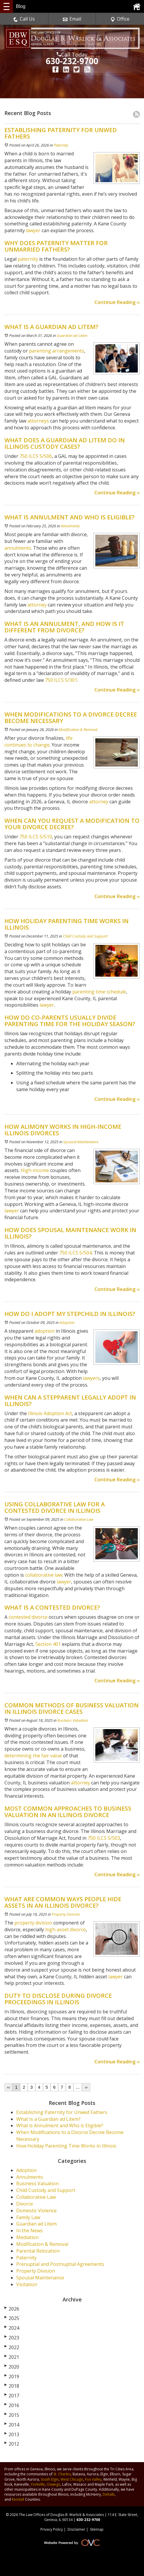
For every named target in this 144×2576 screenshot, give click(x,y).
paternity (27, 259)
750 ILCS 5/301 (60, 680)
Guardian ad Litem (72, 335)
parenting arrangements (56, 351)
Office (120, 19)
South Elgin (50, 2479)
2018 (11, 2386)
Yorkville (38, 2484)
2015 (11, 2415)
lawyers (91, 1378)
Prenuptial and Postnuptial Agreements (60, 2264)
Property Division (66, 1914)
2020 (11, 2367)
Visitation (26, 2284)
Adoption (66, 1322)
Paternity (61, 145)
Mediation (27, 2237)
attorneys (37, 421)
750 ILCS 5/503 (104, 1838)
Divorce (24, 2204)
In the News (29, 2230)
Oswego (53, 2484)
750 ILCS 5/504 (75, 1252)
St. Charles (62, 2474)
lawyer (32, 230)
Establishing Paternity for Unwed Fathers (61, 2112)
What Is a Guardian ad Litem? (48, 2119)
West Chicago (71, 2479)
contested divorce (28, 1617)
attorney (36, 604)
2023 (11, 2337)
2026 (11, 2309)
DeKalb (109, 2494)
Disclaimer (76, 2529)
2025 (11, 2318)
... (78, 2087)
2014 (11, 2425)
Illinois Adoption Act (50, 1413)
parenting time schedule (99, 991)
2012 (11, 2444)
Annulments (70, 526)
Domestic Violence (36, 2210)
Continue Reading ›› (117, 302)
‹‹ (8, 2087)
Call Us (24, 19)
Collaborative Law (78, 1519)
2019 (11, 2376)
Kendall (18, 2499)
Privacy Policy (51, 2529)
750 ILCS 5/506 (35, 456)
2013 (11, 2434)
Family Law (28, 2217)
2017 (11, 2395)
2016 (11, 2405)
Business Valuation (72, 1720)
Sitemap (97, 2529)
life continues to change (38, 741)
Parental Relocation (38, 2251)
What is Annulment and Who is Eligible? (59, 2125)
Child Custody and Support (85, 936)
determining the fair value (33, 1755)
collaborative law (43, 1575)
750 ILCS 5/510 (35, 836)
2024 (11, 2328)
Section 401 (48, 1644)
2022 (11, 2347)
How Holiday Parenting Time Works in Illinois (66, 2146)
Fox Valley (93, 2479)
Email (72, 19)
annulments (17, 548)
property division (33, 1922)
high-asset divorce (65, 1929)
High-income (35, 1170)
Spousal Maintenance (80, 1141)
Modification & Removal (77, 729)
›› (86, 2087)
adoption (45, 1331)
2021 (11, 2357)
